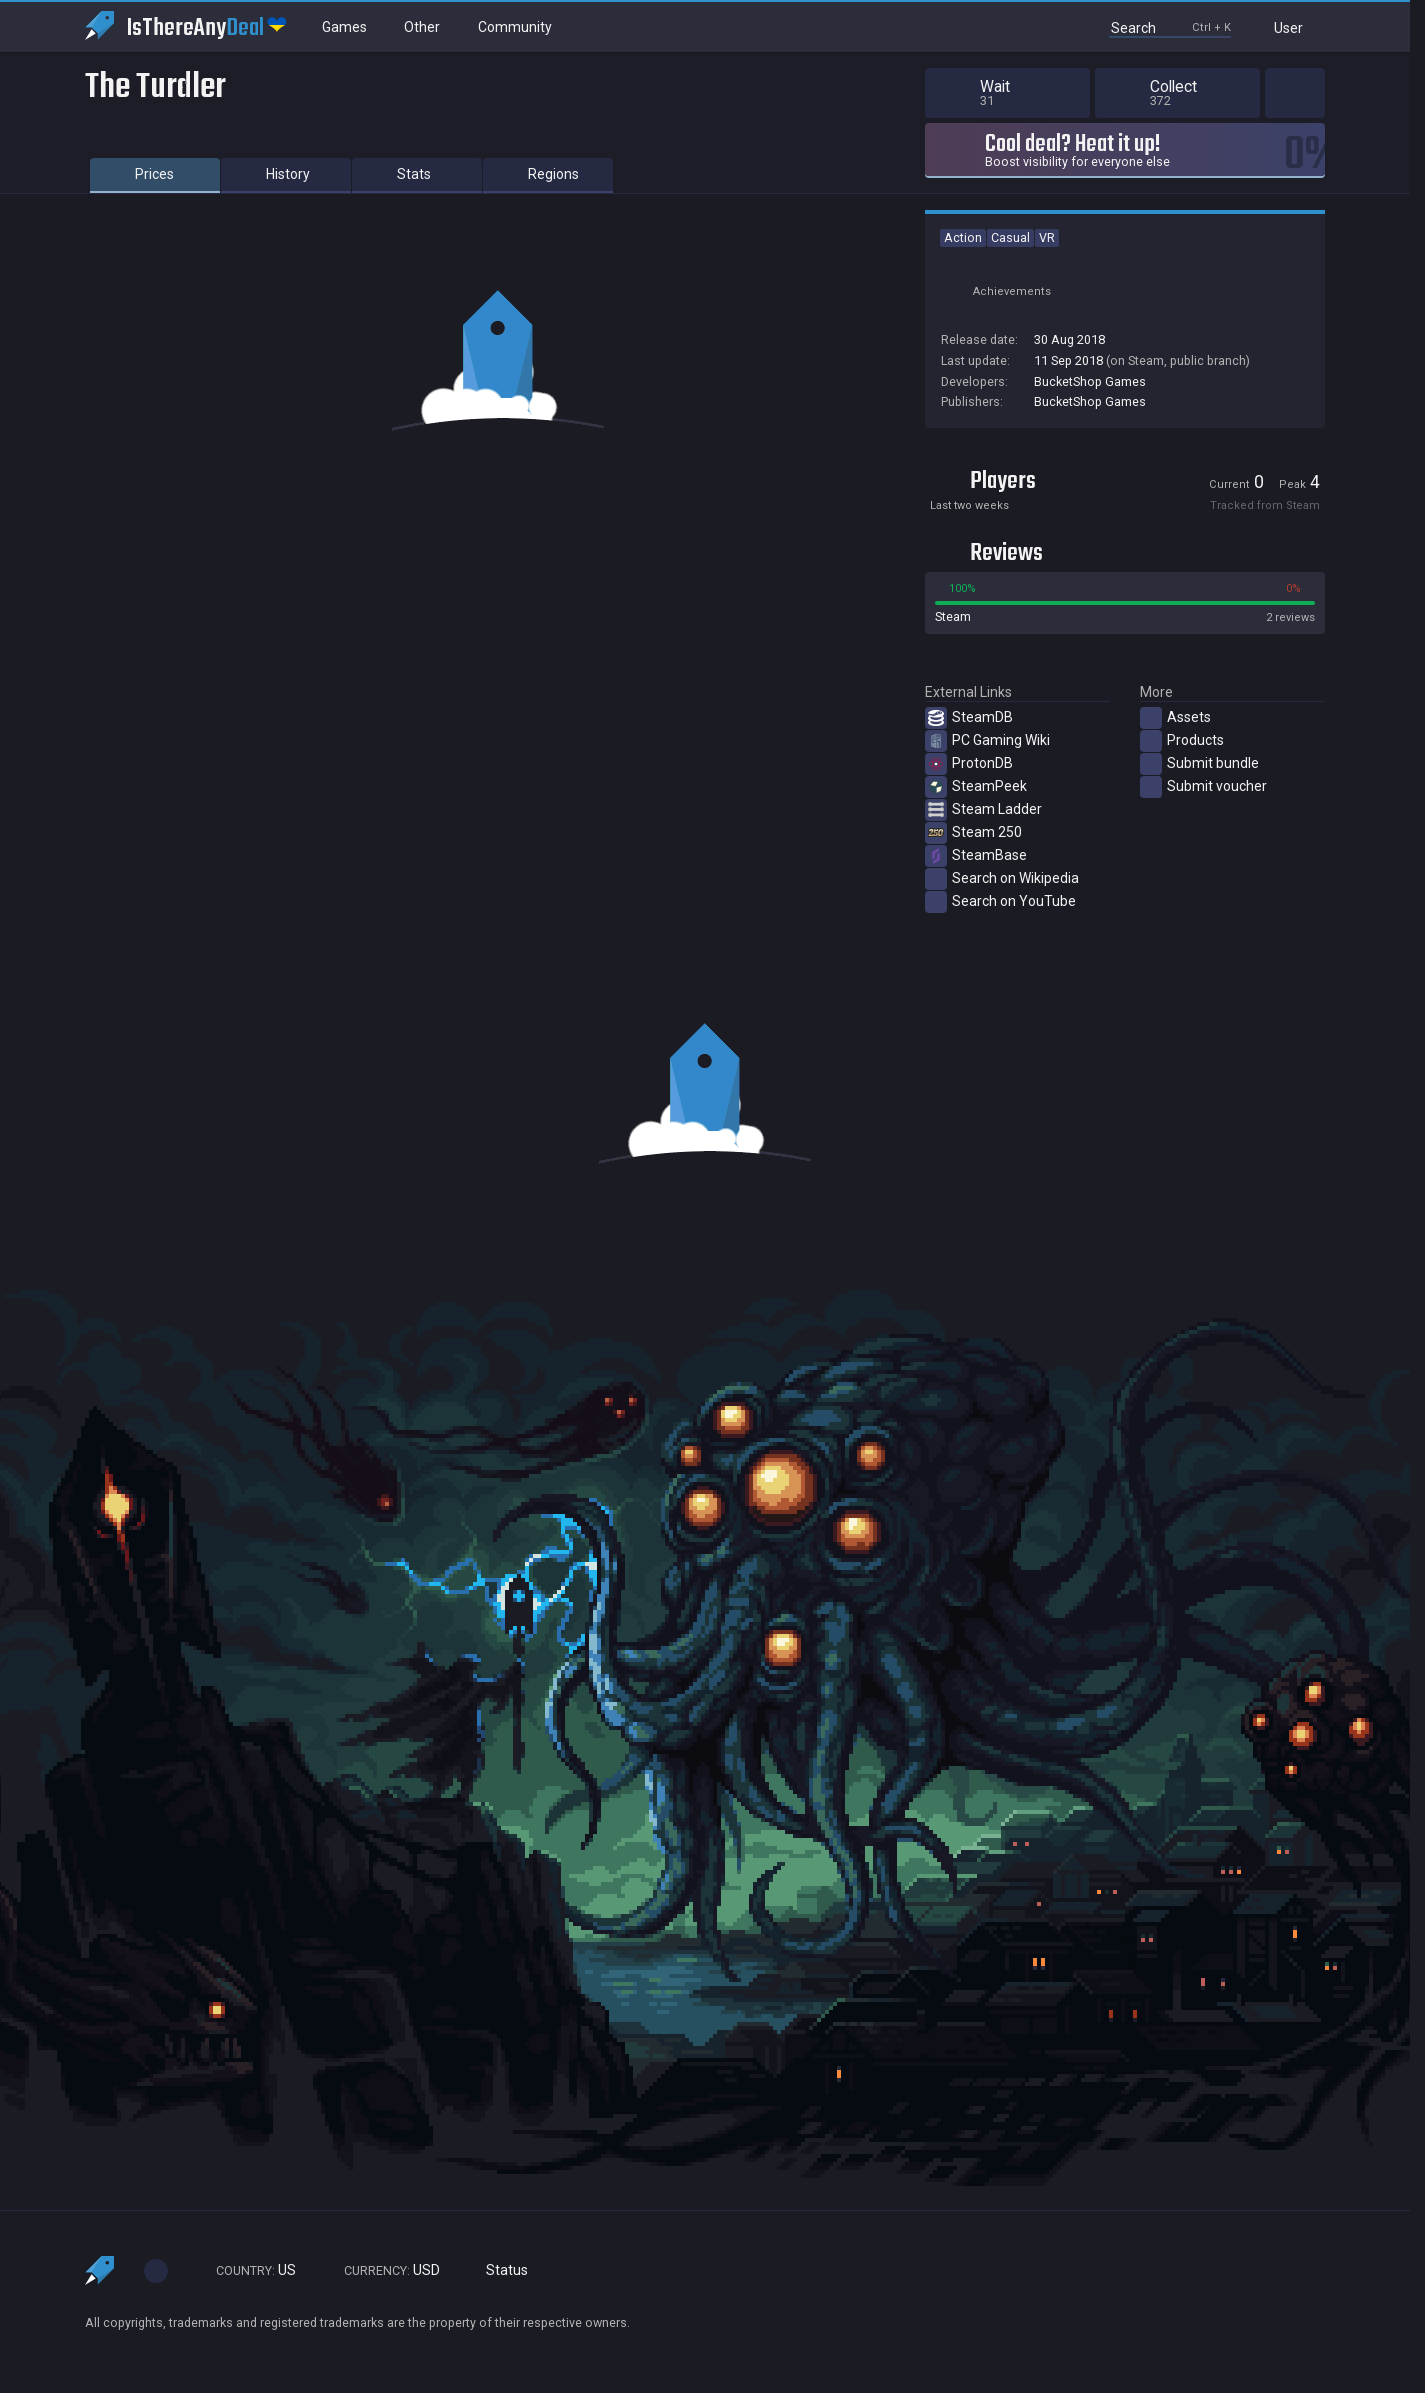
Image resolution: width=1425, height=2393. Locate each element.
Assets (1175, 718)
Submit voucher (1203, 787)
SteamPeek (976, 787)
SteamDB (969, 718)
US (247, 2270)
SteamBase (976, 856)
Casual (1010, 237)
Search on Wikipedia (1002, 879)
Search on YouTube (1000, 902)
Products (1182, 741)
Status (499, 2270)
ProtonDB (969, 764)
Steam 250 (973, 833)
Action (963, 237)
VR (1047, 237)
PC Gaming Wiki (987, 741)
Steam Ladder (983, 810)
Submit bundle (1199, 764)
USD (383, 2270)
